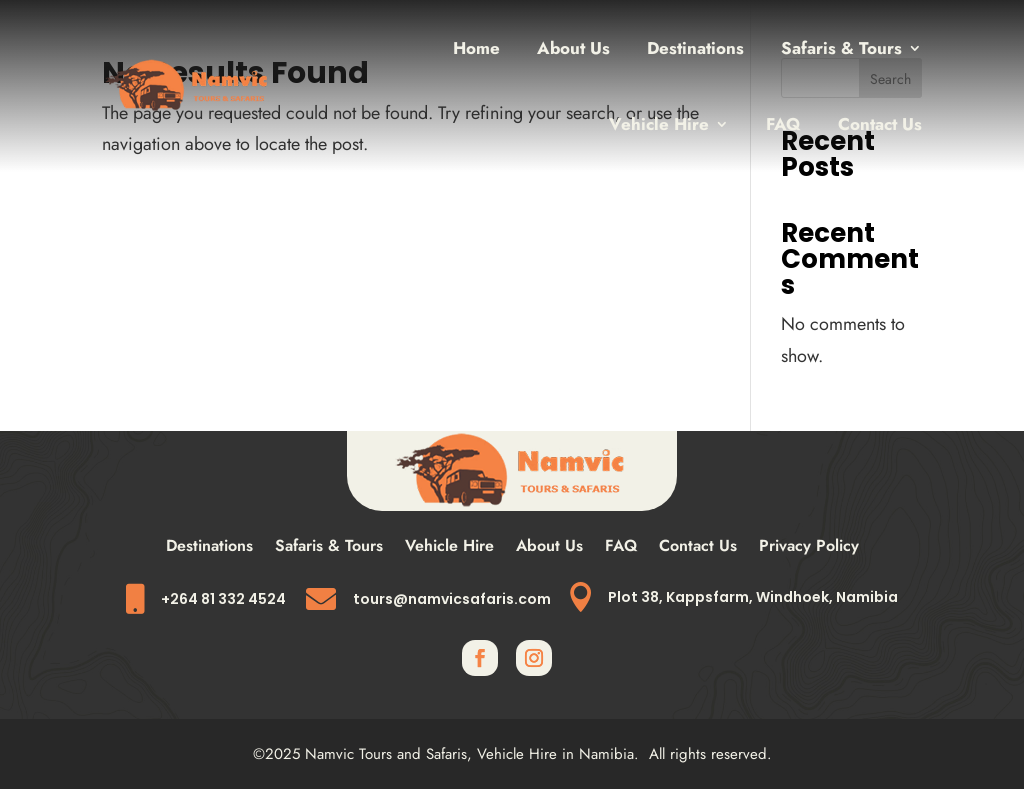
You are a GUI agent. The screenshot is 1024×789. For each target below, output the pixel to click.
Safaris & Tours (841, 48)
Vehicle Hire (659, 124)
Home (476, 48)
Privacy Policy (809, 548)
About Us (573, 48)
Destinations (695, 48)
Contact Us (880, 124)
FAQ (783, 124)
